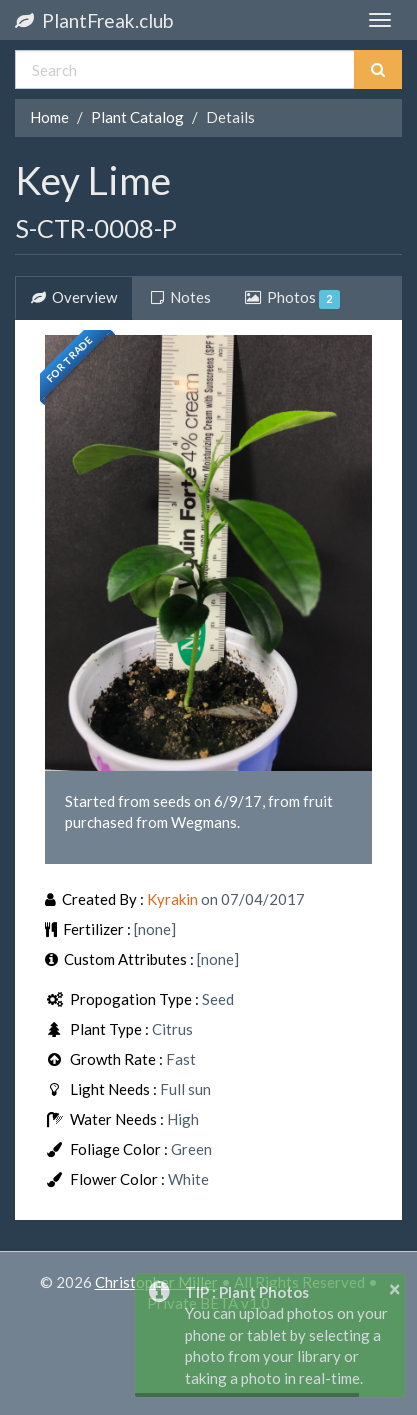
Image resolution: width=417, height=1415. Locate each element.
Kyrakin (172, 899)
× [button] (395, 1288)
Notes (181, 297)
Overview (74, 297)
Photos (292, 298)
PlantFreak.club (94, 20)
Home (49, 117)
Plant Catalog (137, 117)
